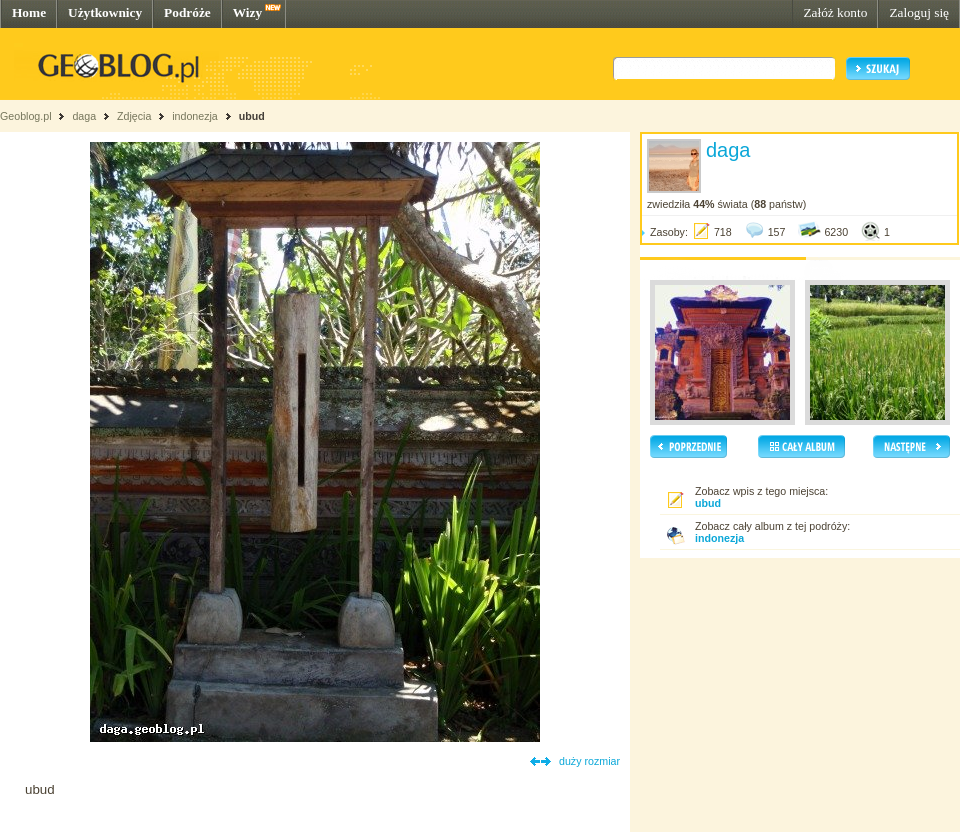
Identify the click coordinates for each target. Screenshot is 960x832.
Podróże (187, 12)
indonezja (195, 116)
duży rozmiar (589, 761)
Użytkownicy (105, 12)
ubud (252, 116)
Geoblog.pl (26, 116)
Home (29, 12)
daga (84, 116)
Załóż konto (835, 12)
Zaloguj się (919, 12)
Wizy (247, 12)
